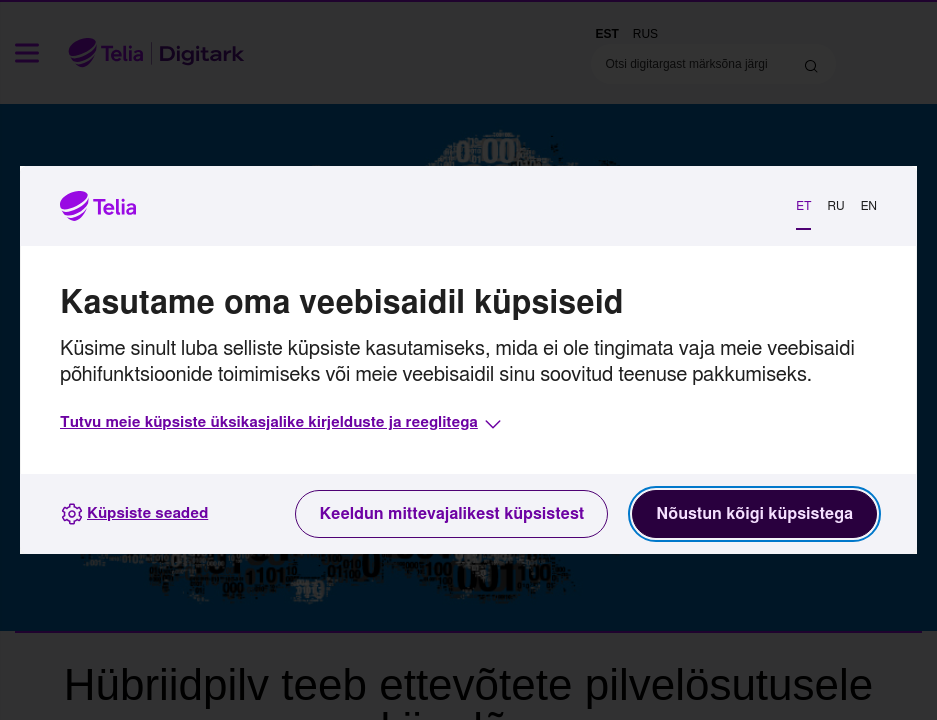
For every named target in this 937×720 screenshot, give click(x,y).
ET (803, 206)
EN (869, 206)
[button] (282, 423)
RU (835, 206)
